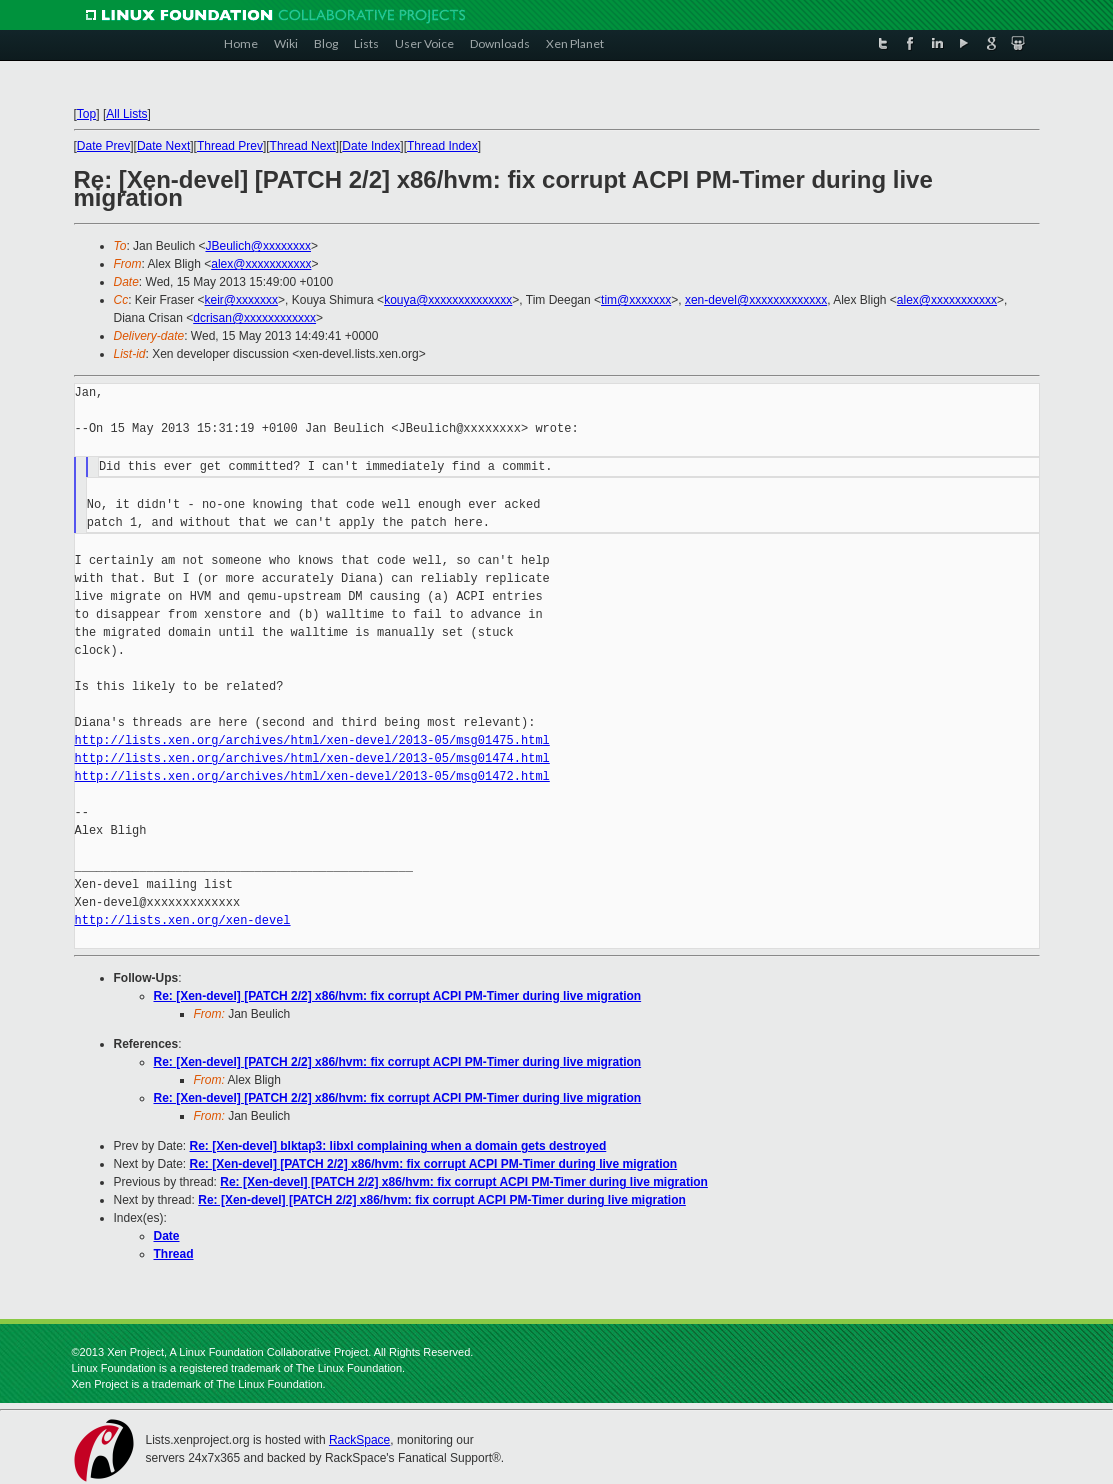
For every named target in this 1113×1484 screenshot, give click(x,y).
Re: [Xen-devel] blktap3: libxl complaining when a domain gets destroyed (398, 1146)
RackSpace (359, 1440)
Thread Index (442, 146)
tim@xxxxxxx (636, 300)
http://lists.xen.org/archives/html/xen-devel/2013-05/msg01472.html (312, 776)
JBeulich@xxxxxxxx (258, 246)
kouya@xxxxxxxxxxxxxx (448, 300)
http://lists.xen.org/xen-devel (183, 920)
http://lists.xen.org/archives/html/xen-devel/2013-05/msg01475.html (312, 740)
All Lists (126, 114)
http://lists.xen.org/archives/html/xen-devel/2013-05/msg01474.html (312, 758)
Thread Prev (230, 146)
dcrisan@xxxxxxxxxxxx (254, 318)
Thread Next (303, 146)
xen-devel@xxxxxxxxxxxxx (756, 300)
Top (86, 114)
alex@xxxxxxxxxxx (261, 264)
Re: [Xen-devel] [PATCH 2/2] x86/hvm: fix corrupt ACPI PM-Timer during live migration (398, 996)
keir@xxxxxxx (242, 300)
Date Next (163, 146)
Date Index (371, 146)
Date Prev (103, 146)
